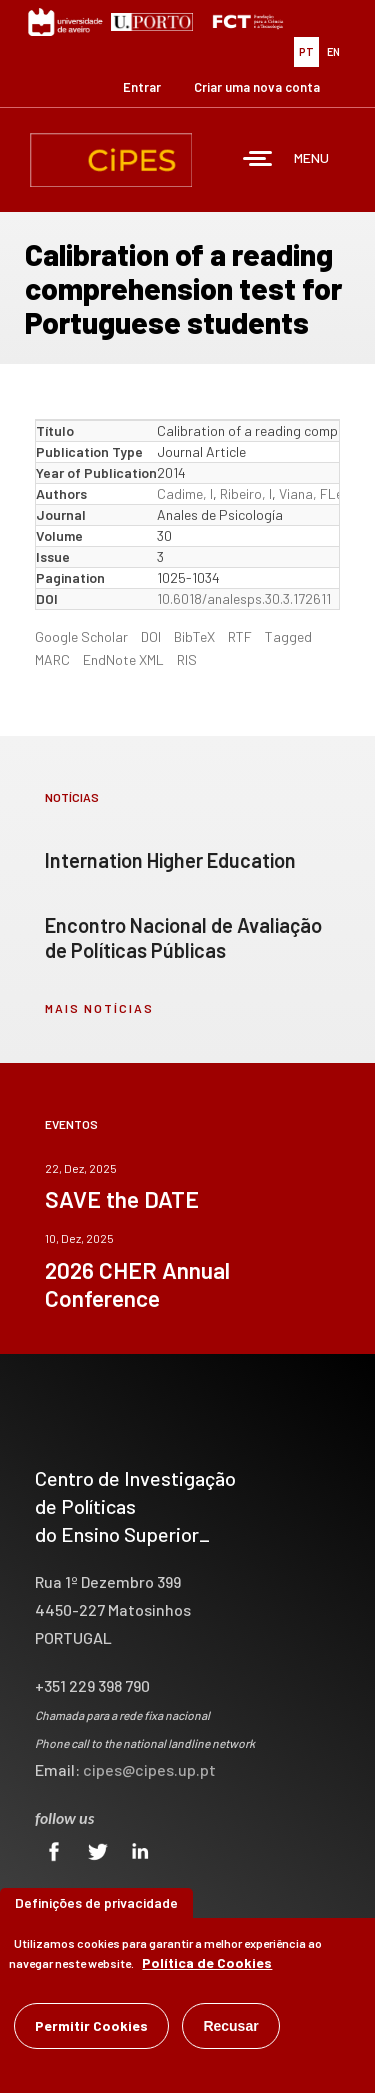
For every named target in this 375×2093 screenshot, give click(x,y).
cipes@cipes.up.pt (149, 1769)
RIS (187, 659)
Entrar (142, 87)
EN (333, 51)
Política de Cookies (207, 1965)
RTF (240, 636)
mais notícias (99, 1008)
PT (306, 51)
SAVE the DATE (122, 1199)
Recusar (230, 2029)
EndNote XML (123, 659)
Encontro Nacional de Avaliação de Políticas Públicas (183, 937)
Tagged (288, 636)
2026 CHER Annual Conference (137, 1284)
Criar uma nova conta (257, 87)
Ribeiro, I (246, 493)
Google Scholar (81, 636)
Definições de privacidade (96, 1905)
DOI (151, 636)
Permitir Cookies (91, 2028)
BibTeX (194, 636)
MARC (52, 659)
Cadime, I (185, 493)
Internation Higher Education (170, 860)
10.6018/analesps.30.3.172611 (244, 598)
